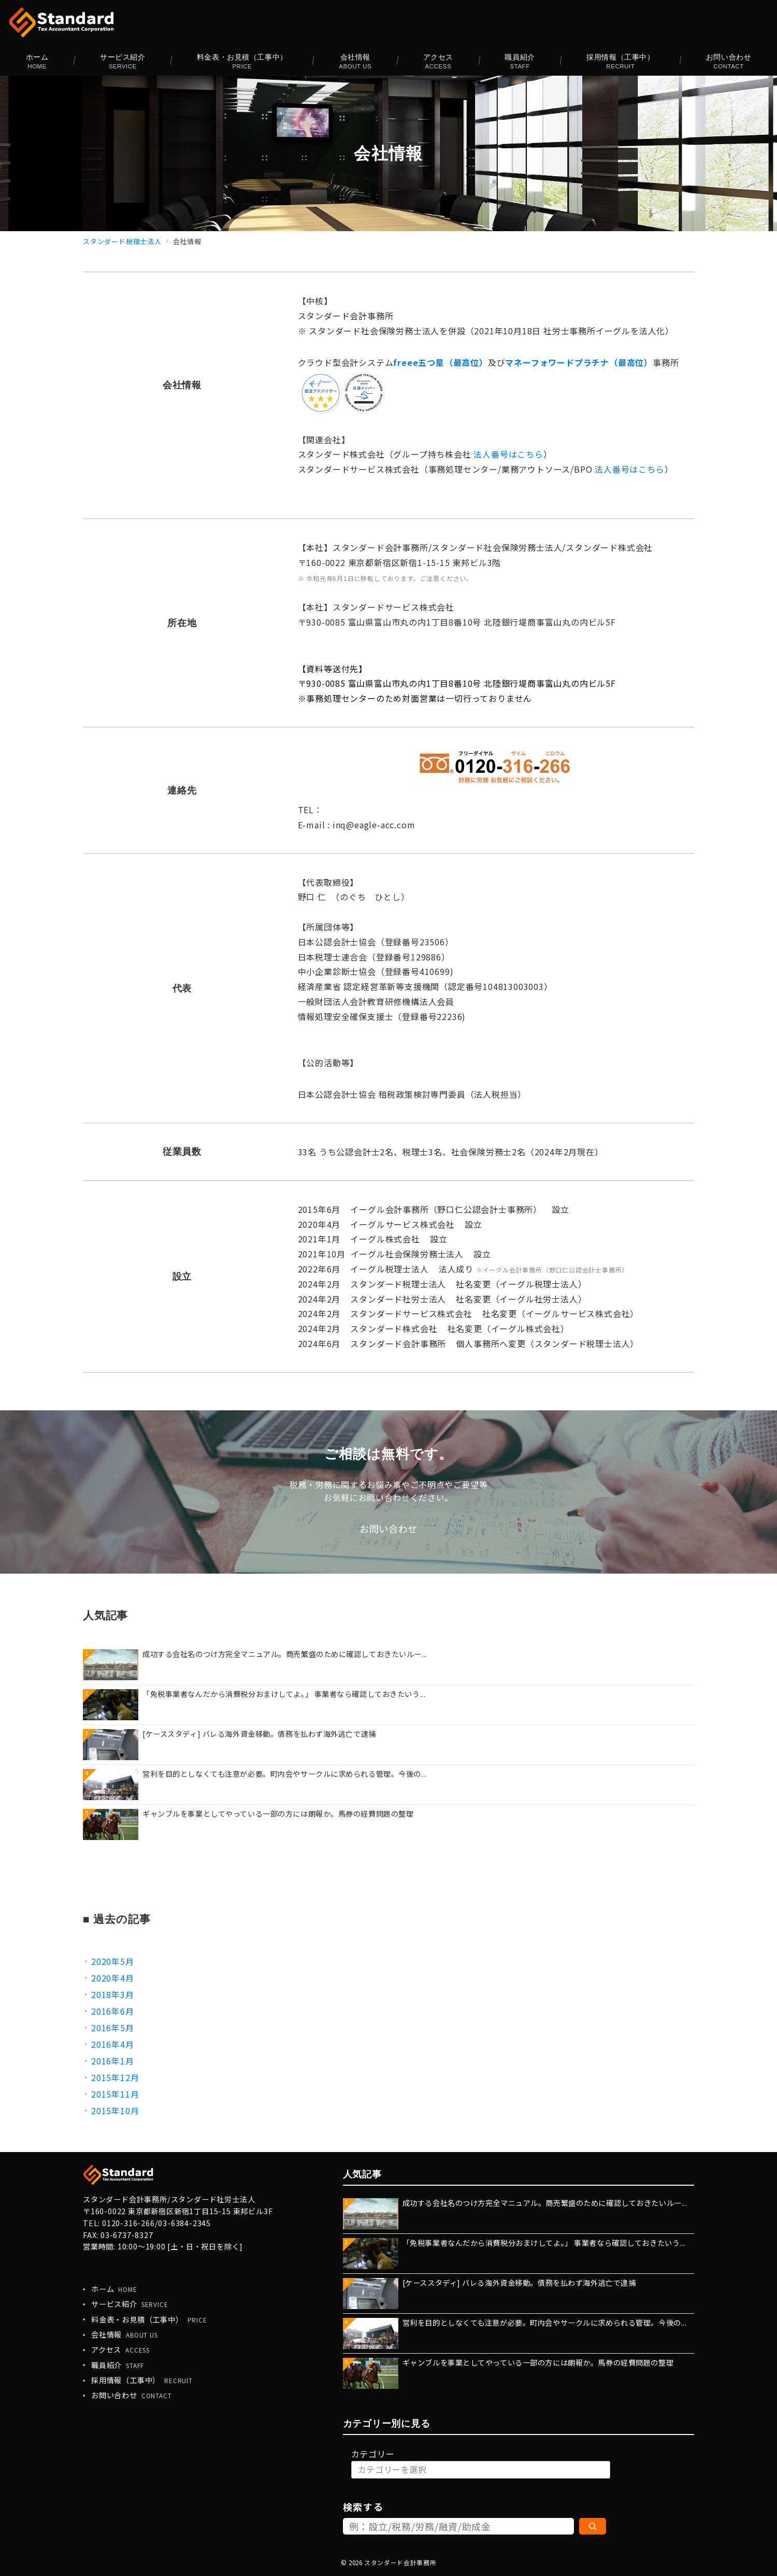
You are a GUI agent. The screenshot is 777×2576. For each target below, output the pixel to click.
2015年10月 (115, 2110)
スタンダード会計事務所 (400, 2562)
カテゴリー (373, 2453)
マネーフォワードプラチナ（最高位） (579, 362)
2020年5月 (112, 1961)
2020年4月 (112, 1978)
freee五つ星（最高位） (440, 362)
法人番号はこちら (508, 454)
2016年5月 (112, 2027)
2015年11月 (115, 2094)
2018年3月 (112, 1994)
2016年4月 (112, 2044)
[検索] (592, 2526)
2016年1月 (112, 2061)
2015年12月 (115, 2077)
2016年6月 (112, 2011)
